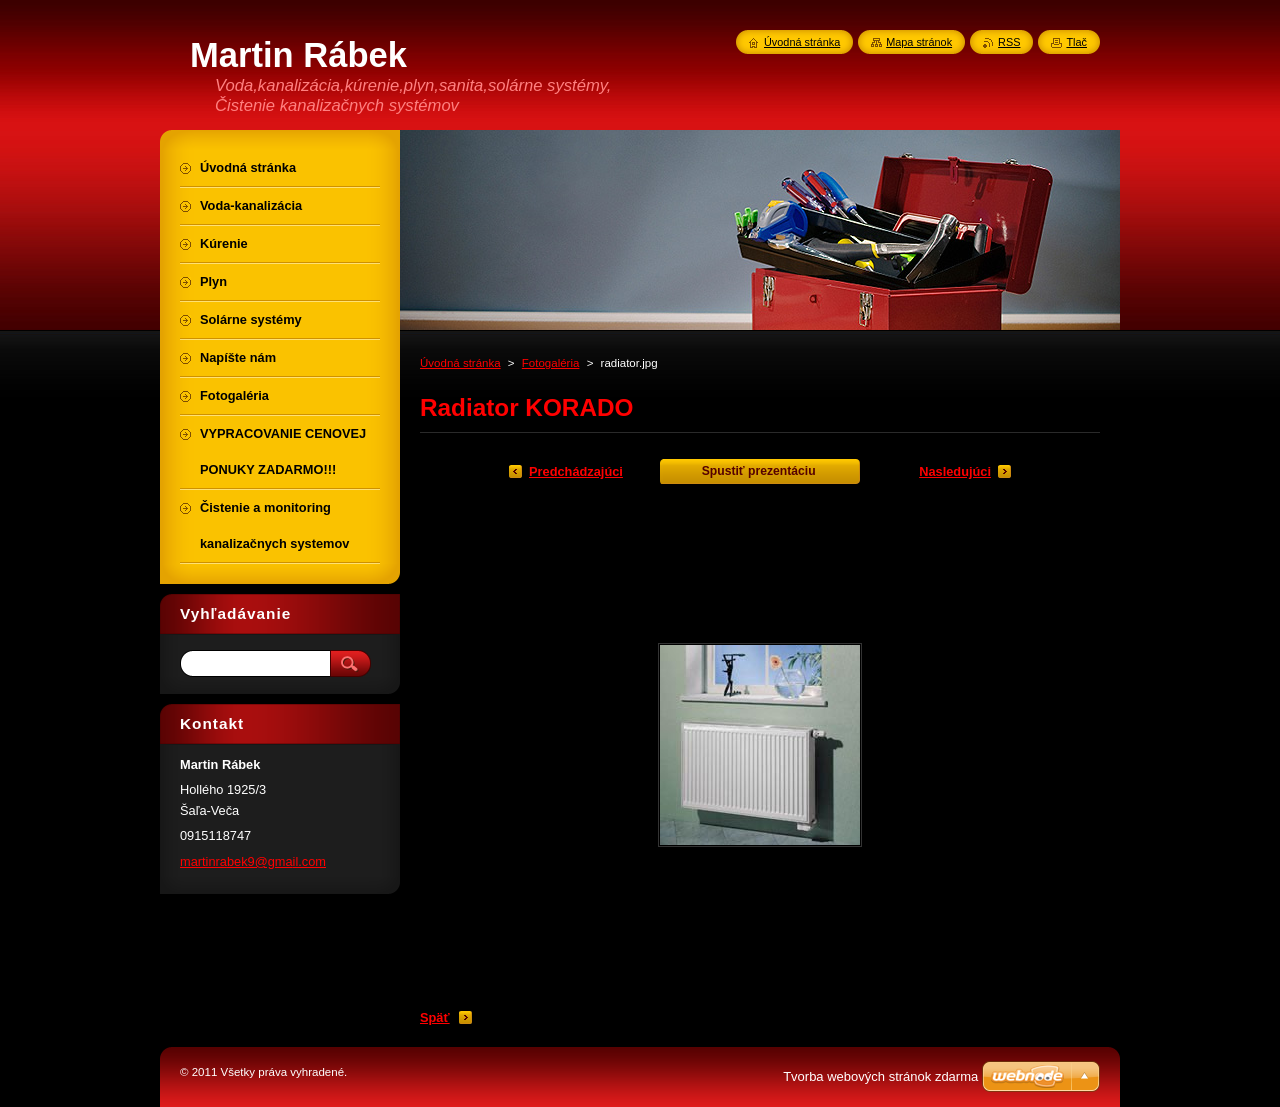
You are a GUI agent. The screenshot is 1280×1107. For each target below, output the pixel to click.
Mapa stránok (919, 42)
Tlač (1076, 42)
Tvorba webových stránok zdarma (880, 1076)
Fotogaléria (551, 363)
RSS (1009, 42)
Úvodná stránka (460, 363)
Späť (435, 1017)
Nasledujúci (955, 471)
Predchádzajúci (576, 471)
